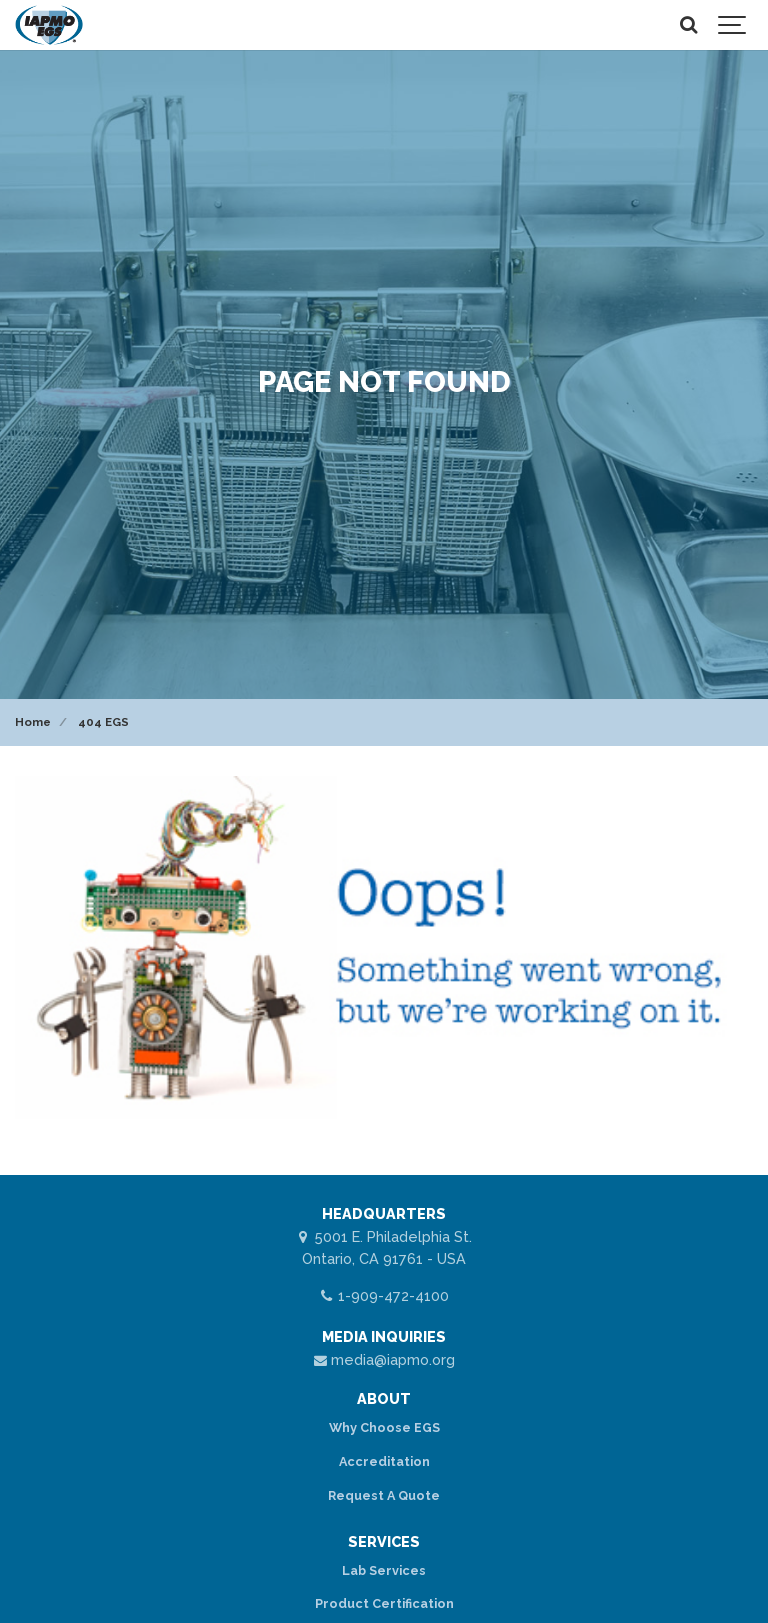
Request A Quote (384, 1495)
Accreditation (384, 1461)
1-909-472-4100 (384, 1295)
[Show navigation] (733, 25)
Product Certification (384, 1603)
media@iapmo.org (384, 1359)
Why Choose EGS (384, 1427)
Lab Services (384, 1570)
